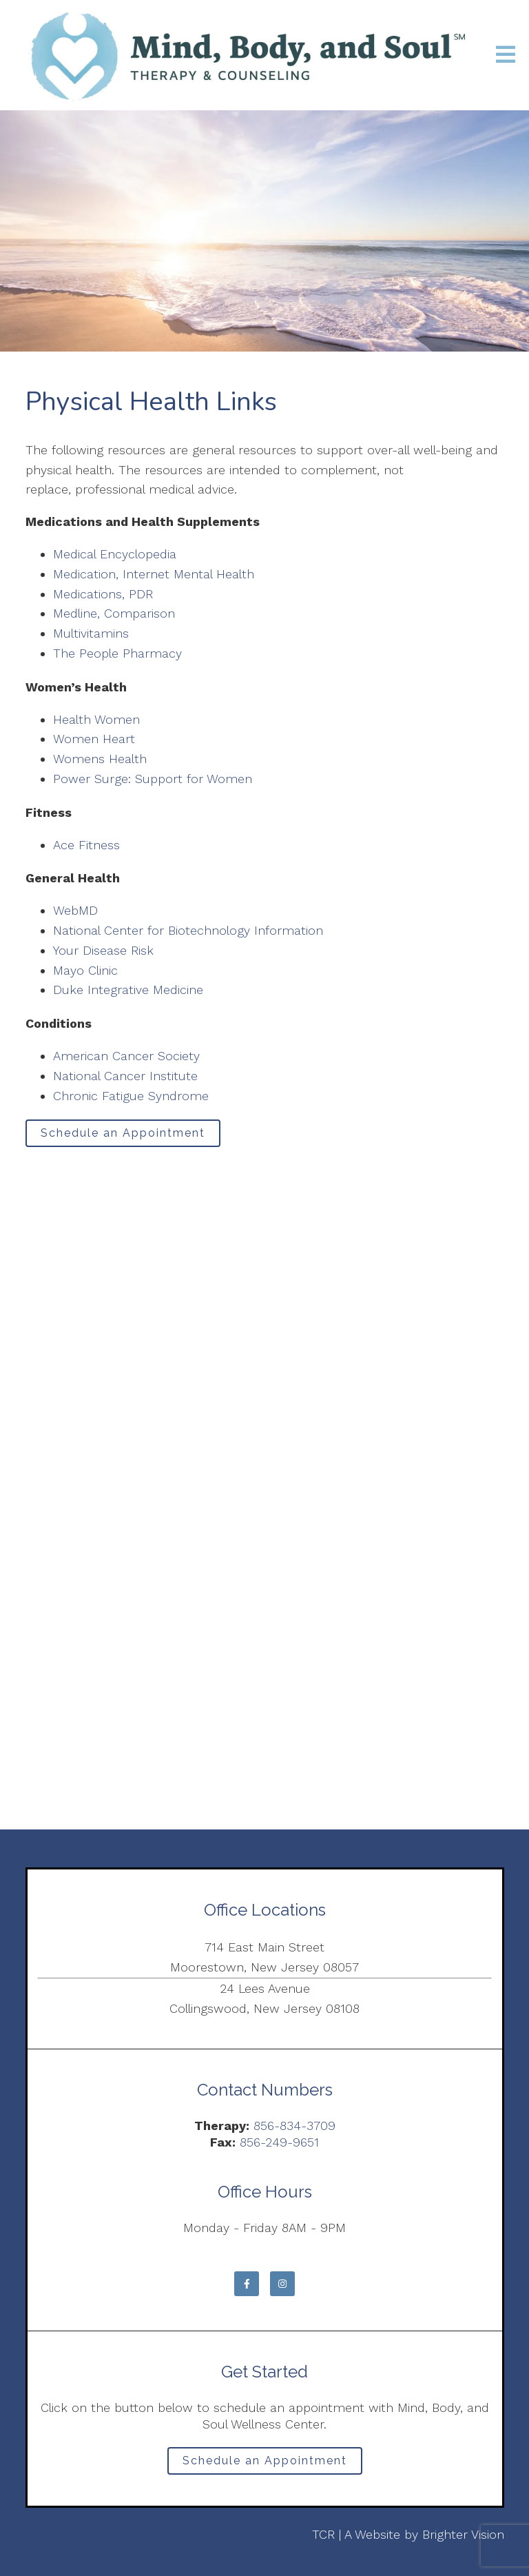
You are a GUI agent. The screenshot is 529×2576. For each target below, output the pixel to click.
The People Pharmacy (117, 653)
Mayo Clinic (85, 970)
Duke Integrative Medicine (128, 989)
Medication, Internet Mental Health (153, 574)
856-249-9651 (279, 2142)
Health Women (96, 719)
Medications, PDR (103, 594)
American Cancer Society (126, 1055)
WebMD (75, 910)
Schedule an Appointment (123, 1132)
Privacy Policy (64, 2534)
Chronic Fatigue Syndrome (131, 1095)
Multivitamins (91, 633)
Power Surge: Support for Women (152, 778)
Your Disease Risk (103, 950)
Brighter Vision (463, 2534)
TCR (323, 2534)
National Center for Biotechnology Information (188, 930)
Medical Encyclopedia (114, 554)
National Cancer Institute (125, 1075)
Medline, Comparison (114, 613)
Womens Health (100, 758)
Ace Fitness (86, 845)
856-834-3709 (294, 2125)
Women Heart (94, 738)
